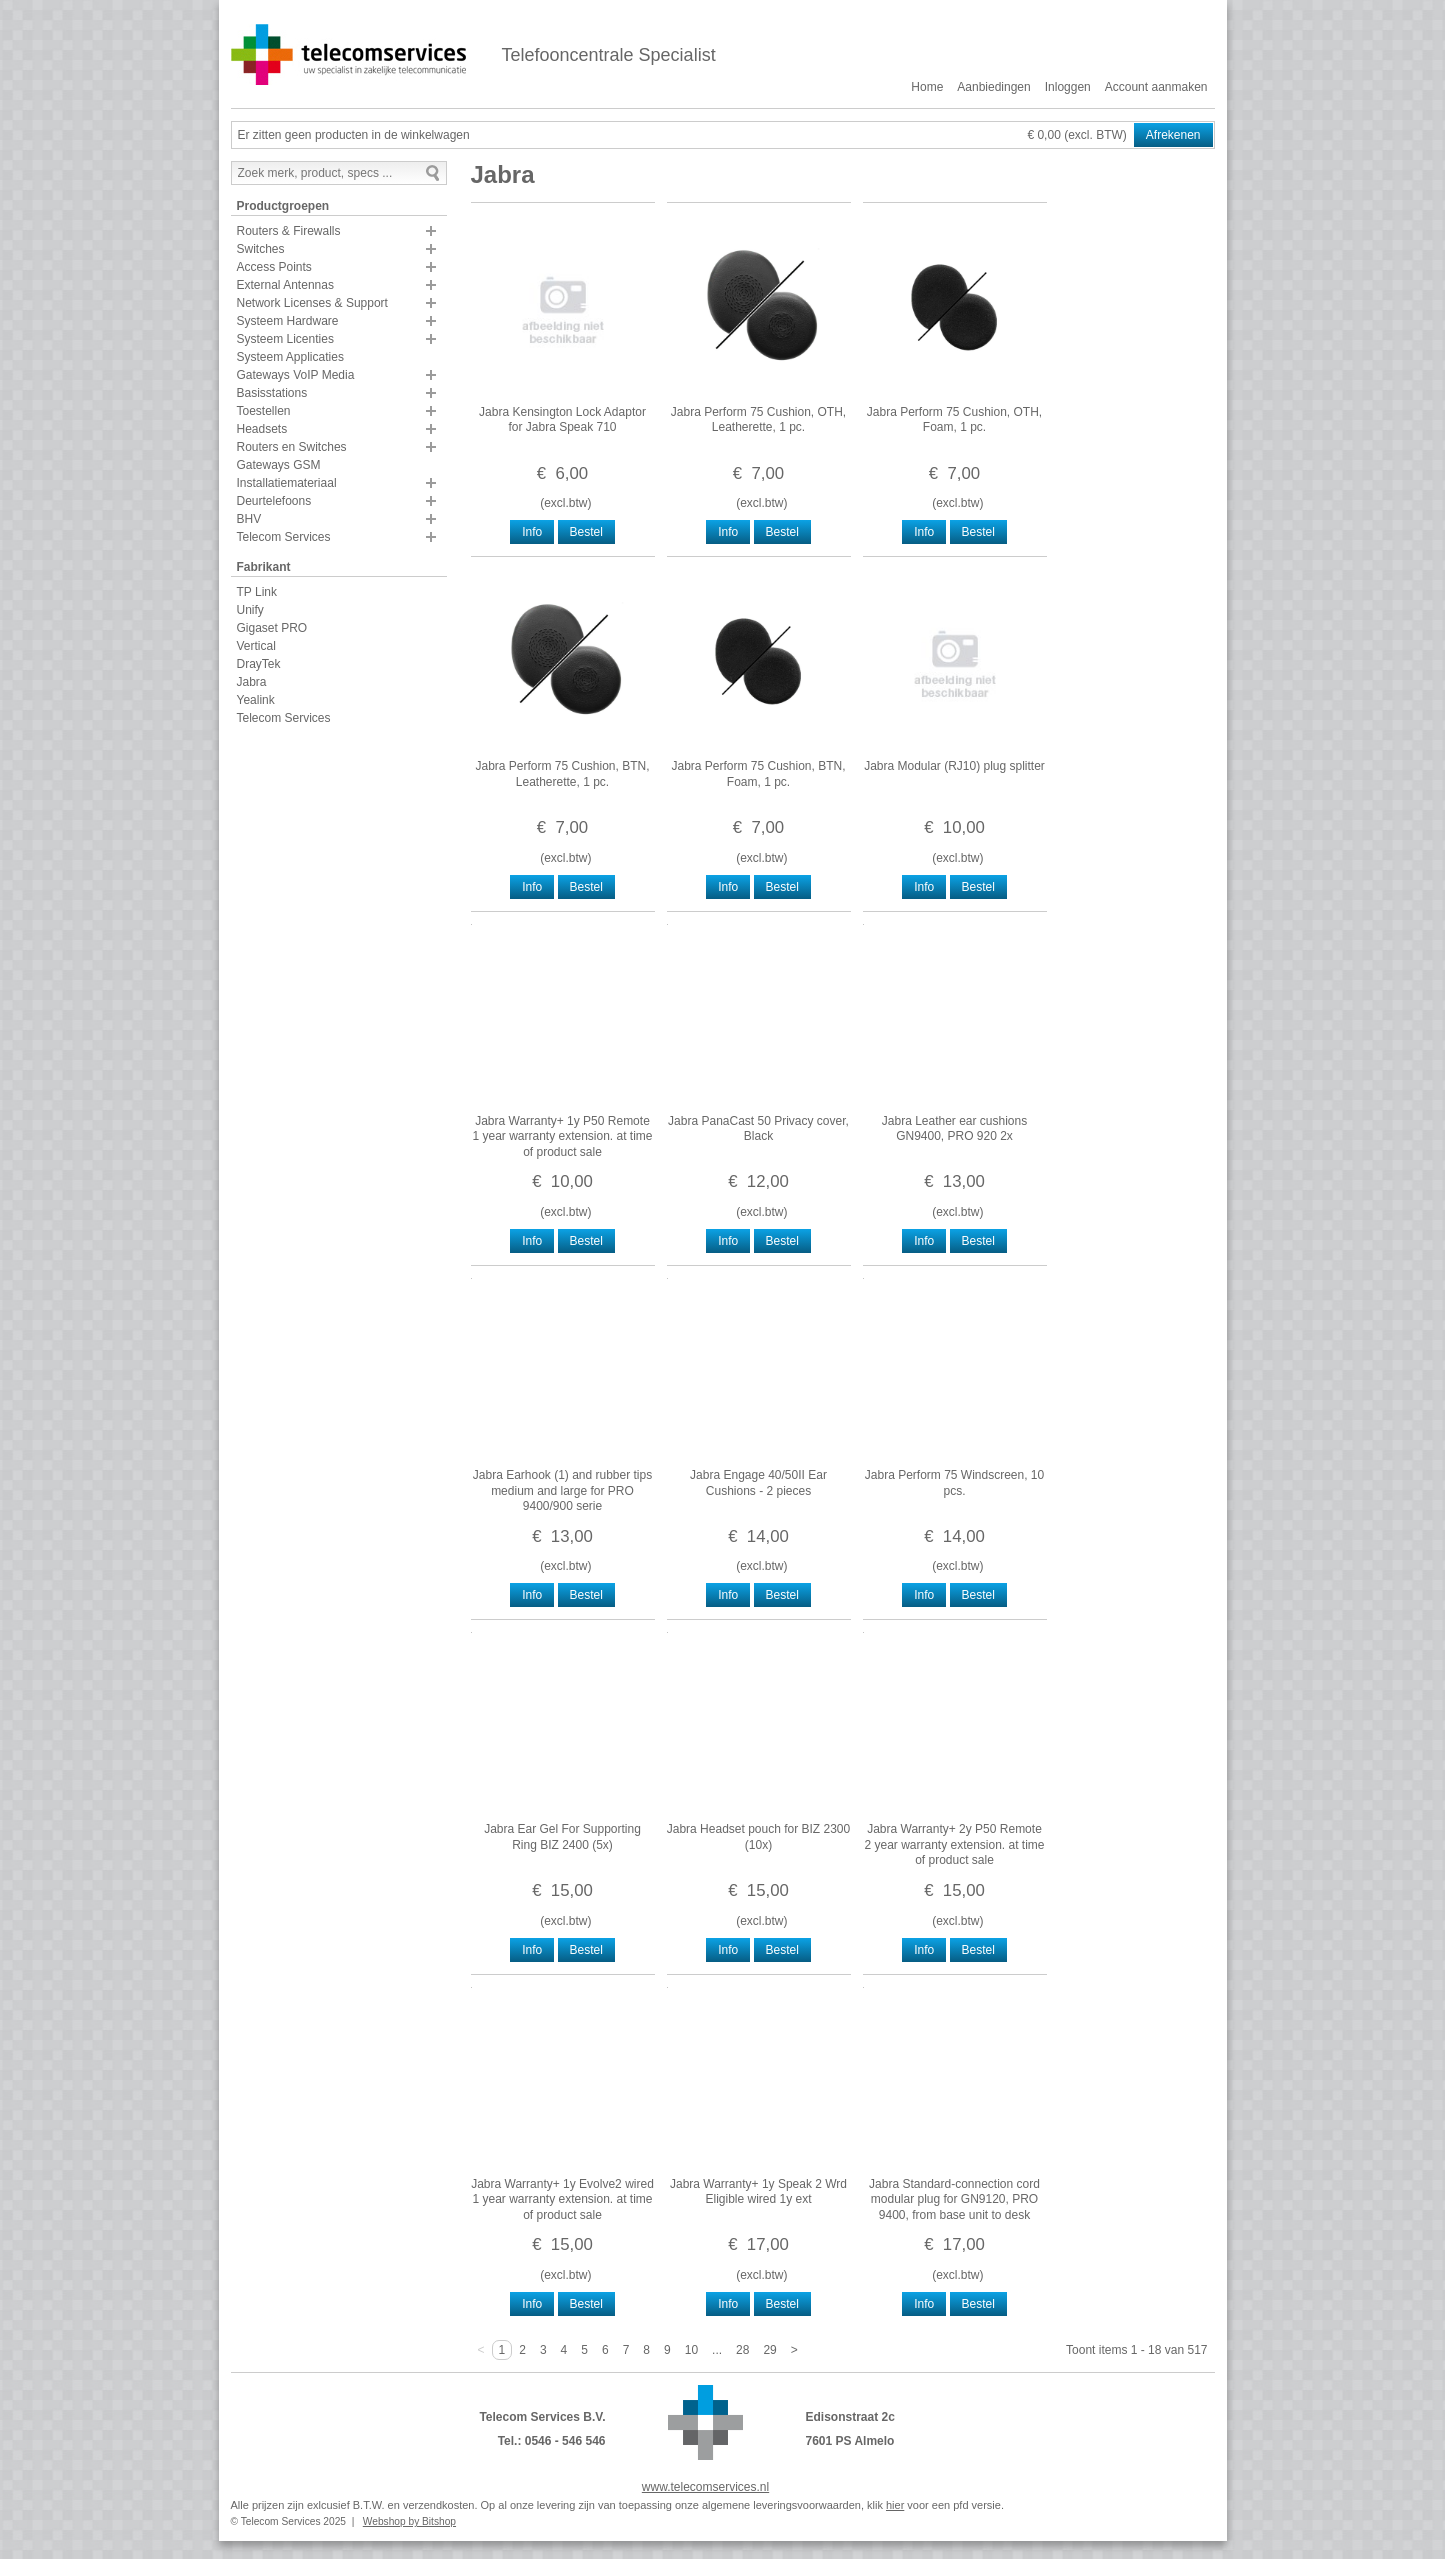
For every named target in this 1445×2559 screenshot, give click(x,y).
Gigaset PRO (272, 628)
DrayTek (259, 664)
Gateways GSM (279, 465)
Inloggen (1068, 87)
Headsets (262, 429)
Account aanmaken (1156, 87)
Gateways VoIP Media (296, 375)
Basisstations (272, 393)
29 (769, 2350)
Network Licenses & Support (312, 303)
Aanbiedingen (993, 87)
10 (691, 2350)
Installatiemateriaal (287, 483)
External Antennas (285, 285)
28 (742, 2350)
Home (927, 87)
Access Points (274, 267)
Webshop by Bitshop (409, 2521)
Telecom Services (284, 537)
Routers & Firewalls (289, 231)
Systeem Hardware (288, 321)
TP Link (257, 592)
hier (895, 2505)
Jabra (252, 682)
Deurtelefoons (274, 501)
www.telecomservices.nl (705, 2487)
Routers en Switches (292, 447)
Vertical (256, 646)
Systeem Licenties (285, 339)
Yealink (256, 700)
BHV (249, 519)
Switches (261, 249)
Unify (250, 610)
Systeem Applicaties (290, 357)
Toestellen (264, 411)
